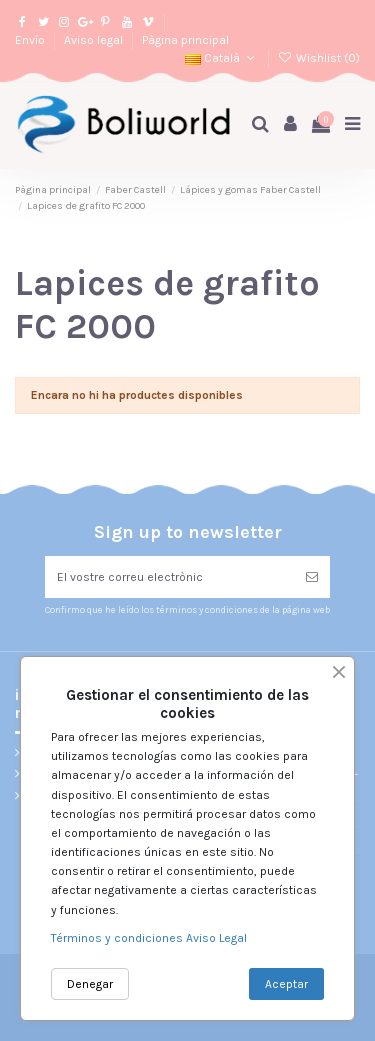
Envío (31, 40)
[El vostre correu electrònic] (169, 577)
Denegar (90, 984)
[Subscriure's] (312, 577)
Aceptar (286, 984)
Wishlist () (319, 58)
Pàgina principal (185, 40)
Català (221, 58)
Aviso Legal (216, 938)
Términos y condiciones (118, 938)
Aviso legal (95, 40)
